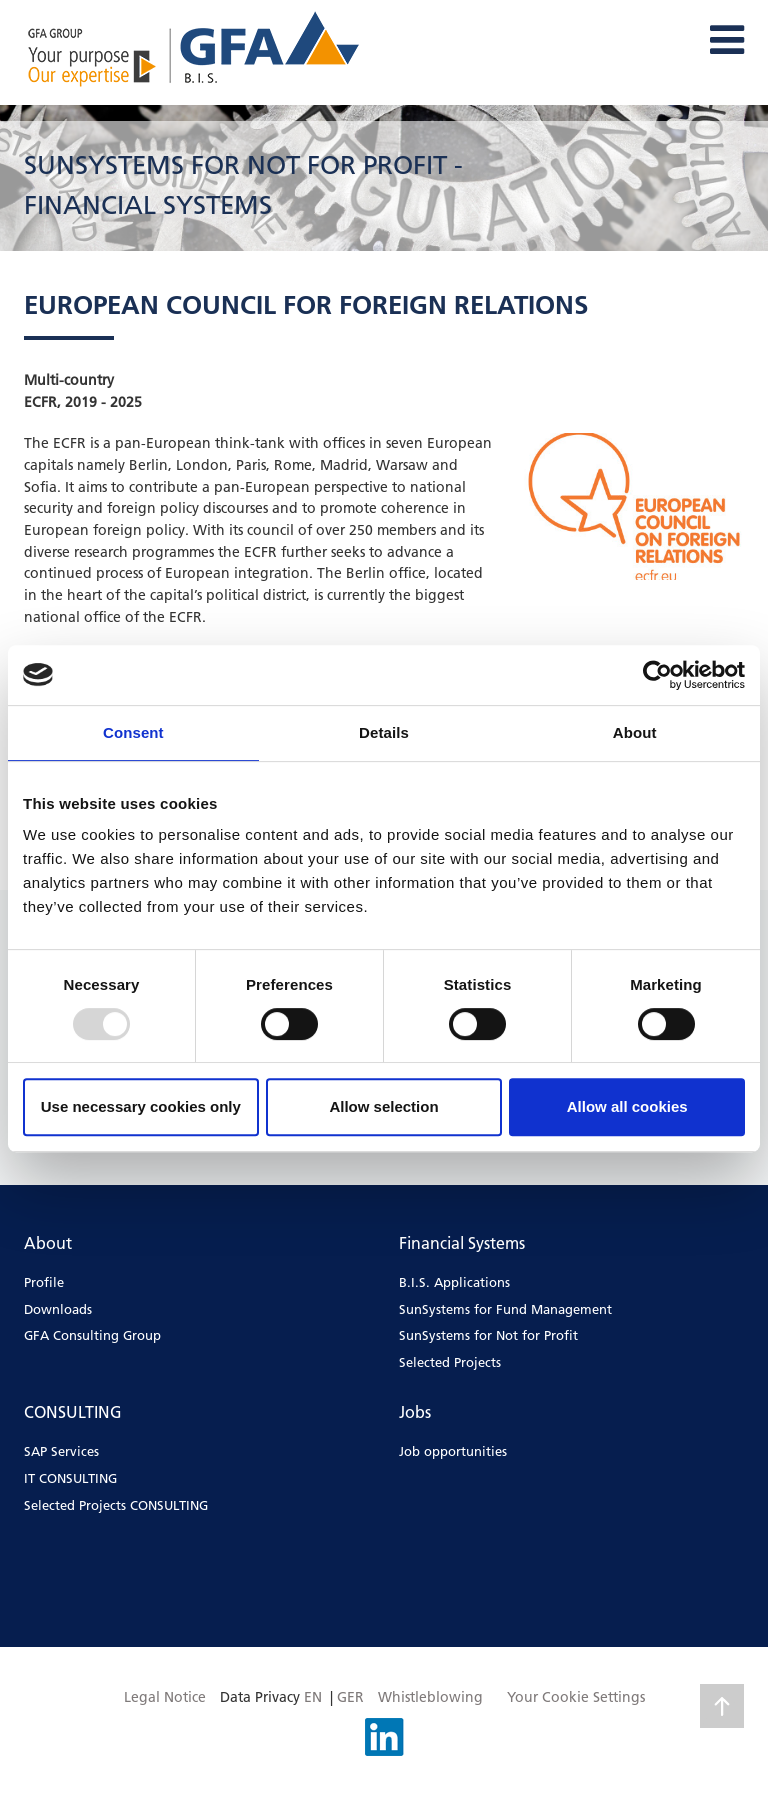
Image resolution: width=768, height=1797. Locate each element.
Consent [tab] (133, 732)
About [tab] (635, 732)
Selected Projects (450, 1362)
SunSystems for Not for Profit (488, 1335)
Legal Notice (165, 1697)
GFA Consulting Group (92, 1335)
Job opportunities (453, 1451)
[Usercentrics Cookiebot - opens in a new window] (657, 675)
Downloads (58, 1309)
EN (313, 1697)
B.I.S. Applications (454, 1282)
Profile (44, 1282)
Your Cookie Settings (576, 1697)
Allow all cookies (627, 1106)
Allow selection (383, 1106)
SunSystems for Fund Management (505, 1309)
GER (350, 1697)
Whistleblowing (430, 1697)
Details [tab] (384, 732)
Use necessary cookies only (141, 1106)
